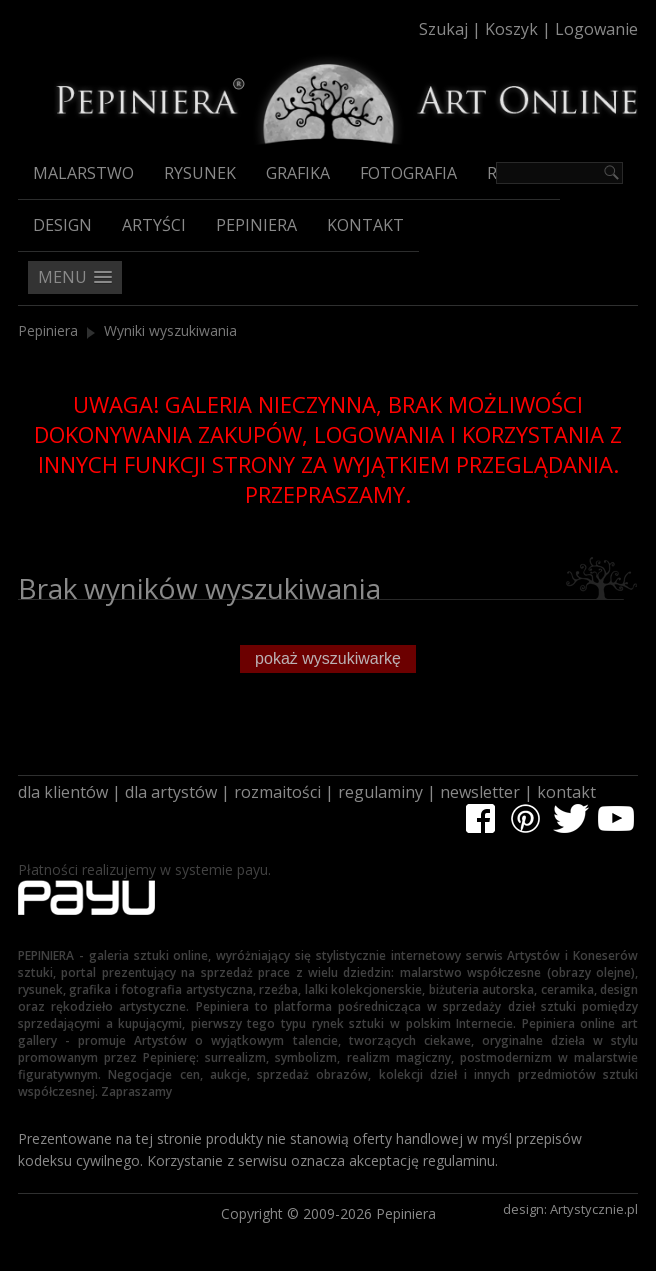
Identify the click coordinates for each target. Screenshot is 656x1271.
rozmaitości (277, 792)
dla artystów (171, 792)
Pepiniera (256, 225)
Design (62, 225)
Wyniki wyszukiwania (170, 330)
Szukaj (443, 29)
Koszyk (511, 29)
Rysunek (200, 173)
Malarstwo (83, 173)
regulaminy (380, 792)
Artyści (154, 225)
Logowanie (596, 29)
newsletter (480, 792)
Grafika (298, 173)
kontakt (566, 792)
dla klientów (63, 792)
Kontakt (365, 225)
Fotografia (408, 173)
